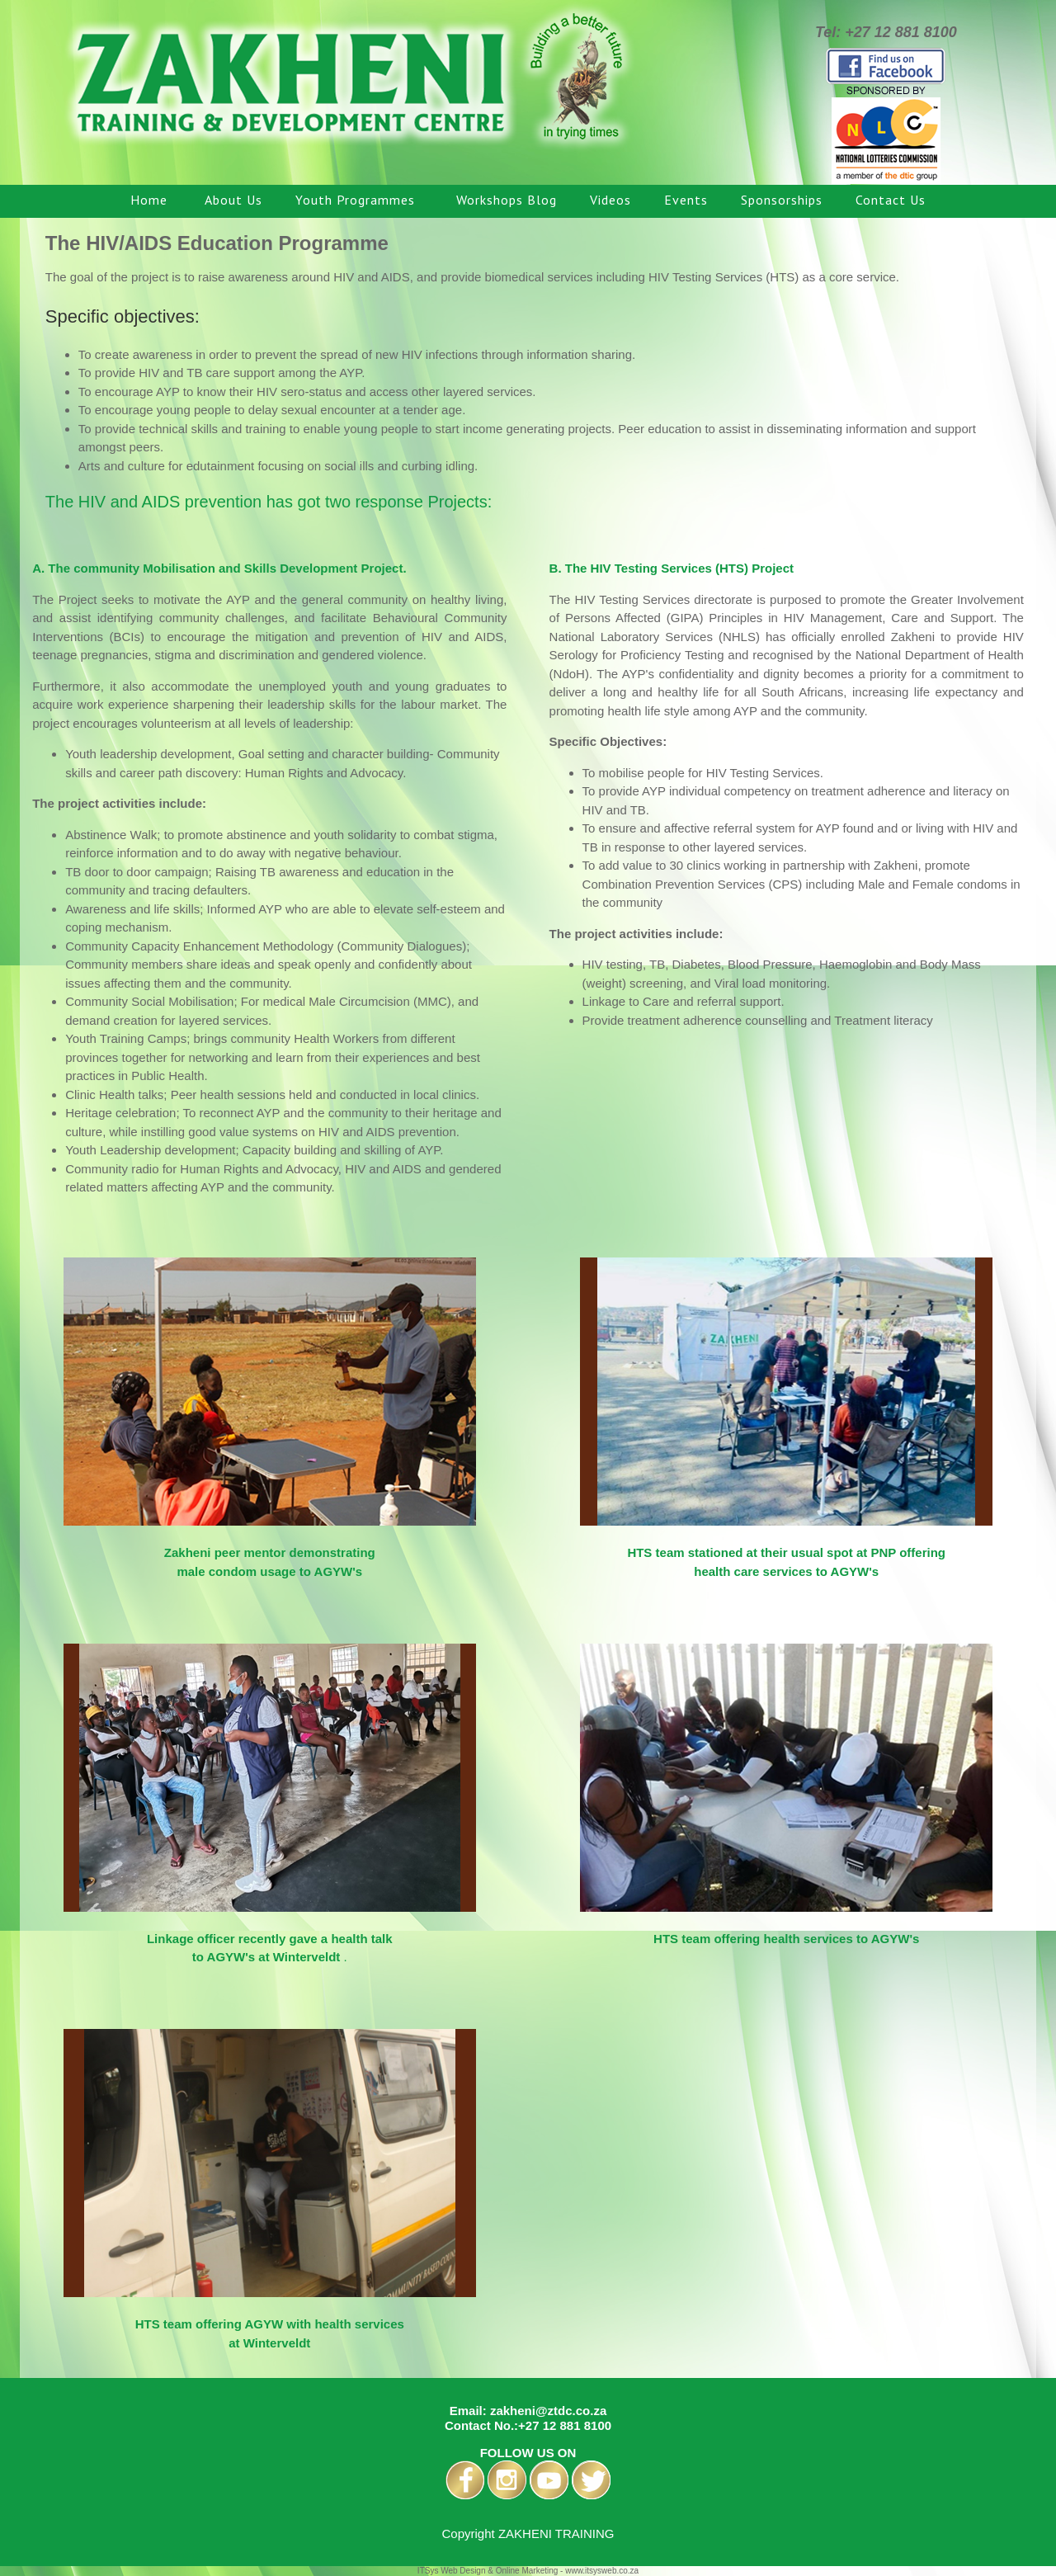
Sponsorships (782, 199)
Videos (610, 199)
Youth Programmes (359, 199)
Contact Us (891, 199)
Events (686, 199)
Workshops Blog (506, 199)
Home (151, 199)
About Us (233, 199)
